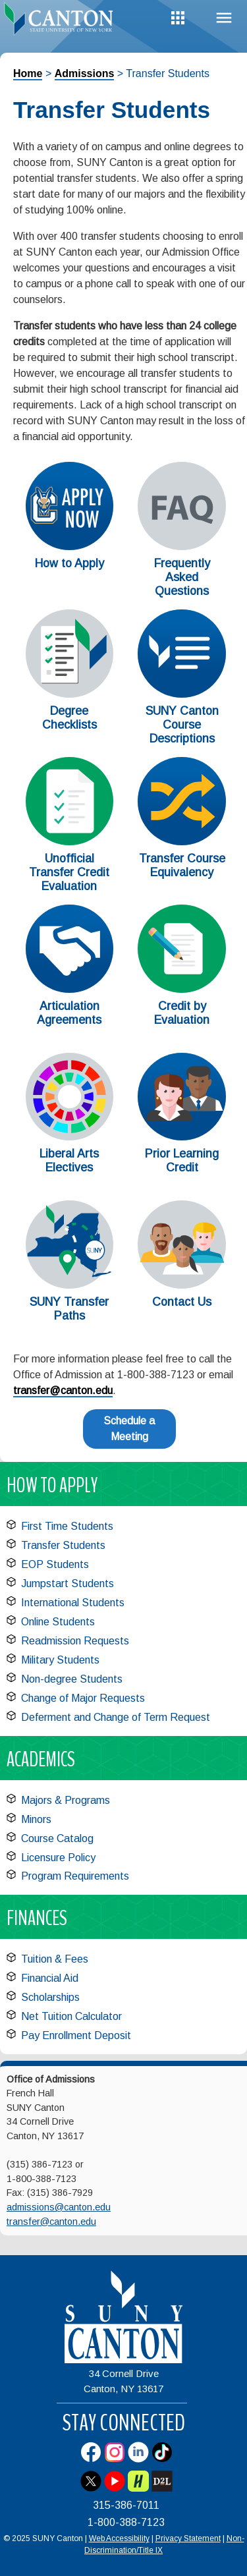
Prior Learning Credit (182, 1160)
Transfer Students (63, 1545)
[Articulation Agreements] (70, 989)
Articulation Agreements (69, 1012)
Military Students (60, 1660)
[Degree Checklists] (70, 694)
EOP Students (55, 1564)
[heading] (62, 22)
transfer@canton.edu (63, 1390)
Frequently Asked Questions (182, 577)
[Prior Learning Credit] (182, 1136)
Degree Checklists (69, 717)
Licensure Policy (58, 1857)
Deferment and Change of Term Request (115, 1717)
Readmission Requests (75, 1640)
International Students (72, 1602)
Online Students (58, 1621)
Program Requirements (75, 1876)
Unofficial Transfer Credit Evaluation (69, 872)
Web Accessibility (119, 2538)
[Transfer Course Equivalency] (182, 841)
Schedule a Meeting (129, 1428)
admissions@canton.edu (59, 2207)
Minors (36, 1819)
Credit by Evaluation (181, 1012)
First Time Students (67, 1526)
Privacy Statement (188, 2538)
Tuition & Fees (54, 1959)
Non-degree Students (72, 1679)
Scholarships (50, 1997)
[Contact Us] (182, 1285)
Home (27, 73)
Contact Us (181, 1301)
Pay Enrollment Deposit (76, 2035)
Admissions (85, 73)
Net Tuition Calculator (71, 2016)
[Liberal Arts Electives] (70, 1136)
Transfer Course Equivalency (182, 865)
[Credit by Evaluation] (182, 989)
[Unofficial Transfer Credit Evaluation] (70, 841)
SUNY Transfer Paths (69, 1308)
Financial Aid (49, 1978)
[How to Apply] (70, 546)
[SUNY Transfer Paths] (70, 1285)
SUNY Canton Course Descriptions (182, 724)
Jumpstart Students (67, 1583)
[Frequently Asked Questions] (182, 546)
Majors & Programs (65, 1800)
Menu (224, 18)
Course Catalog (57, 1838)
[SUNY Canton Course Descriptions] (182, 694)
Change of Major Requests (83, 1698)
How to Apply (69, 563)
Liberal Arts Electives (69, 1160)
